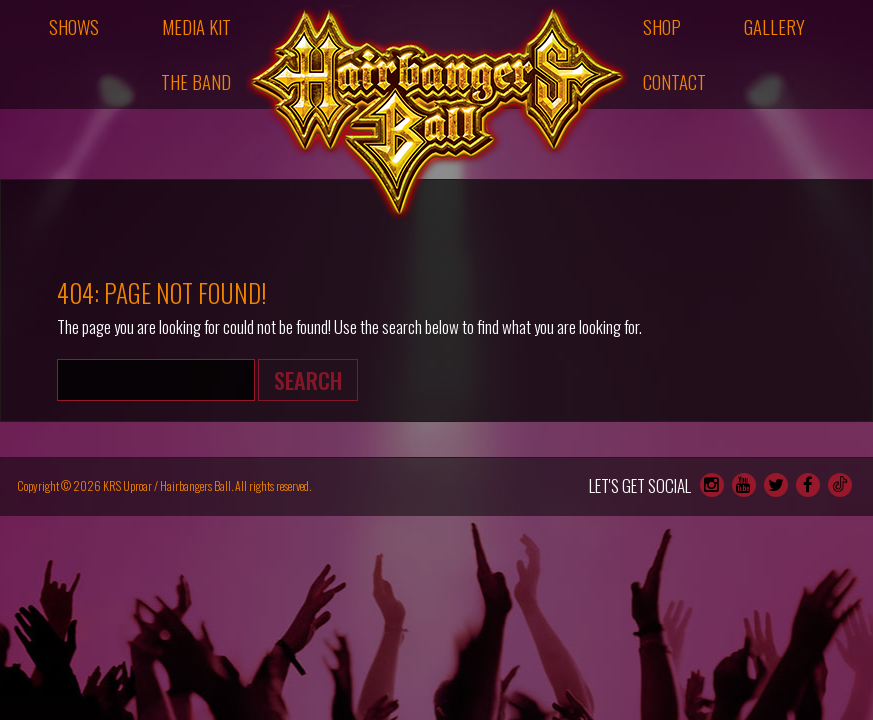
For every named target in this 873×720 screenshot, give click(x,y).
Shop (662, 26)
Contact (674, 81)
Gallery (774, 26)
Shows (74, 26)
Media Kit (196, 26)
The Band (196, 81)
